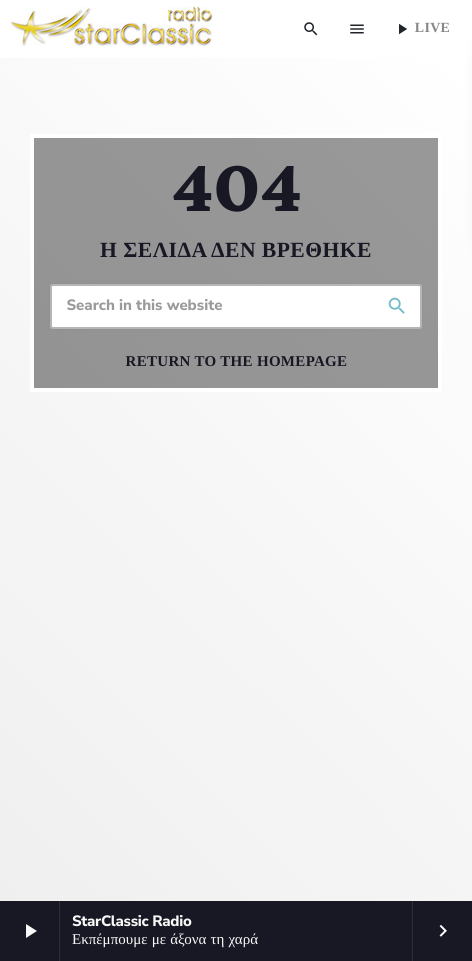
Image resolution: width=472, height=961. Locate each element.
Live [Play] (421, 29)
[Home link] (112, 29)
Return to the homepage (237, 362)
